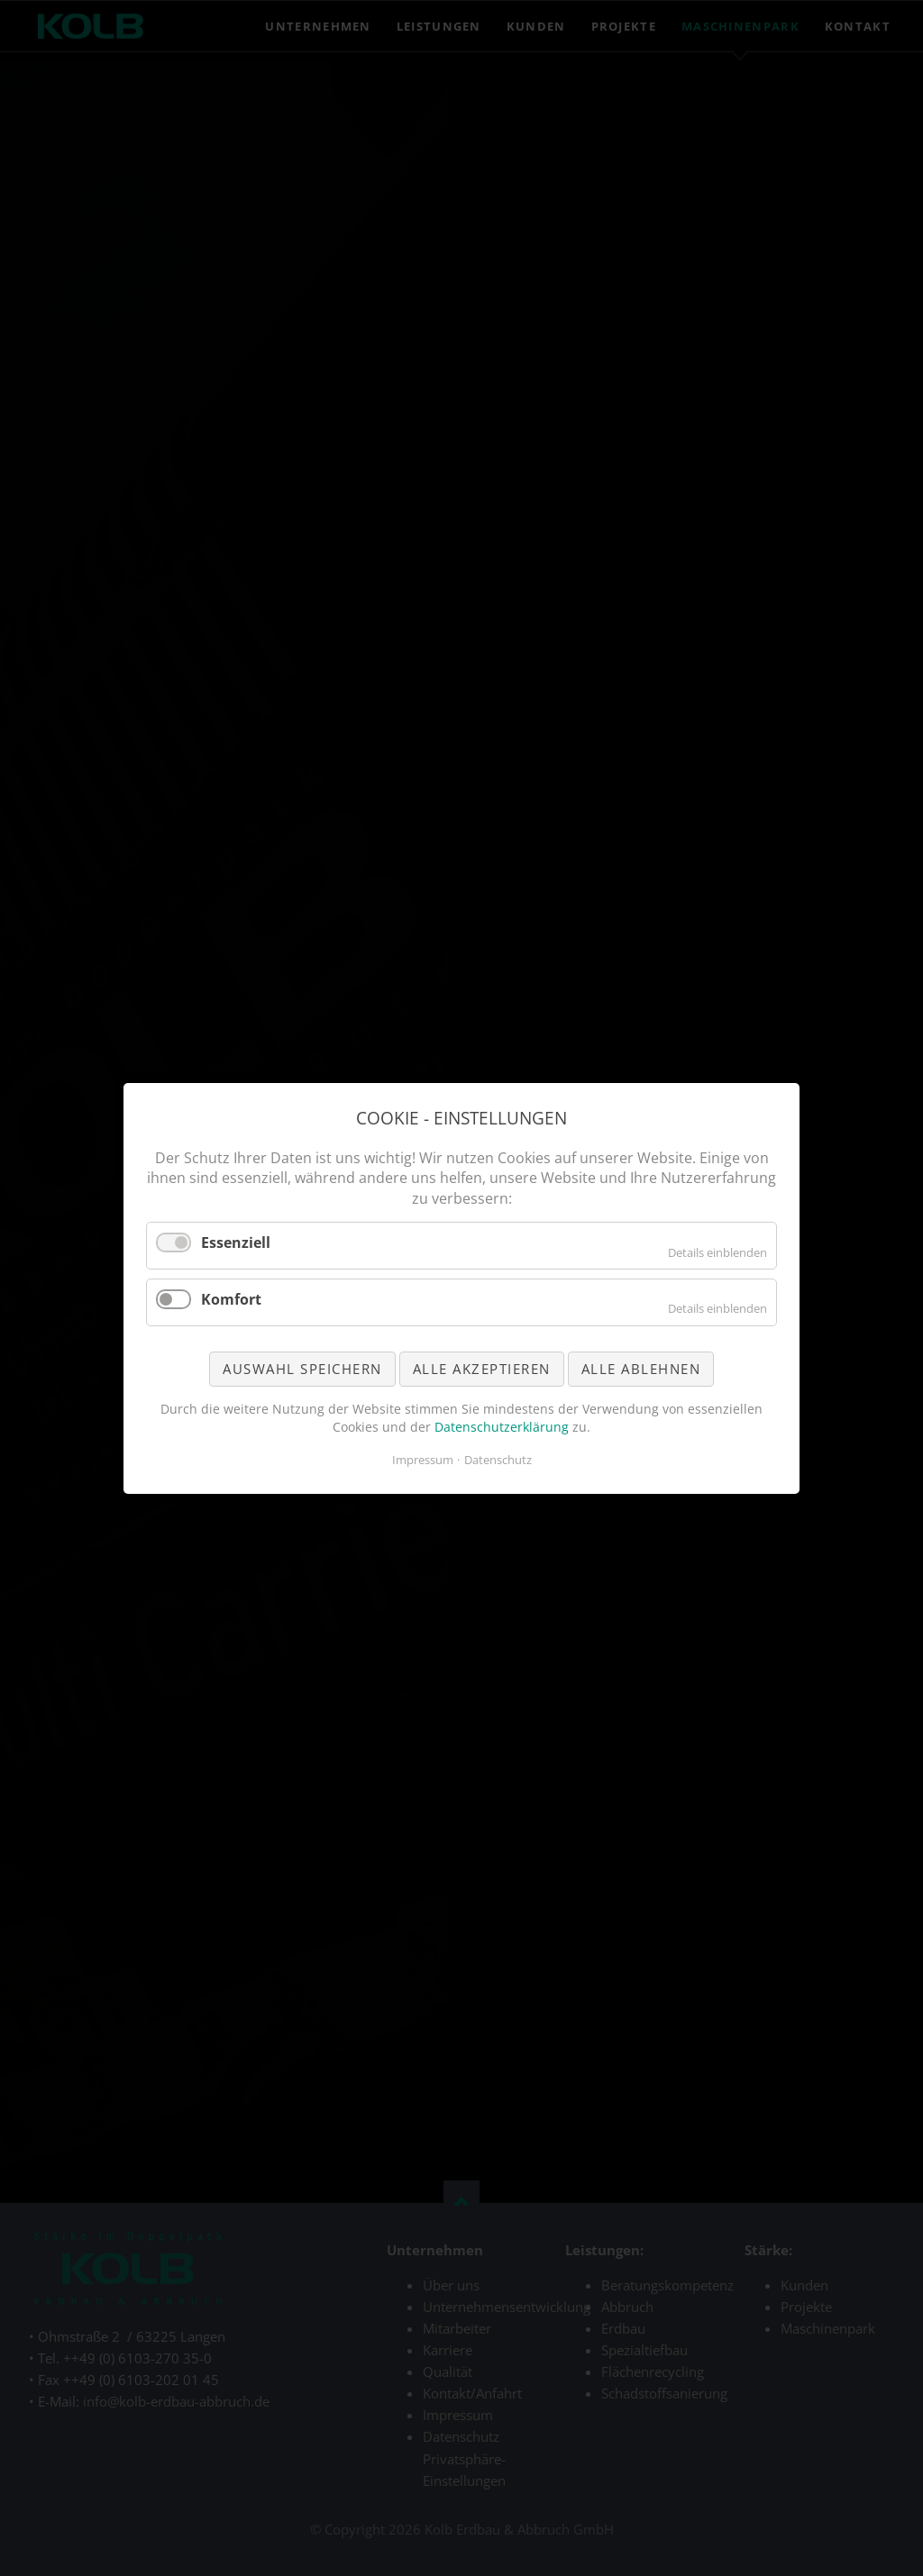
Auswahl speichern (302, 1368)
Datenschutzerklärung (501, 1425)
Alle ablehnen (641, 1368)
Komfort (231, 1298)
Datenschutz (498, 1460)
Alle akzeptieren (482, 1368)
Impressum (422, 1460)
